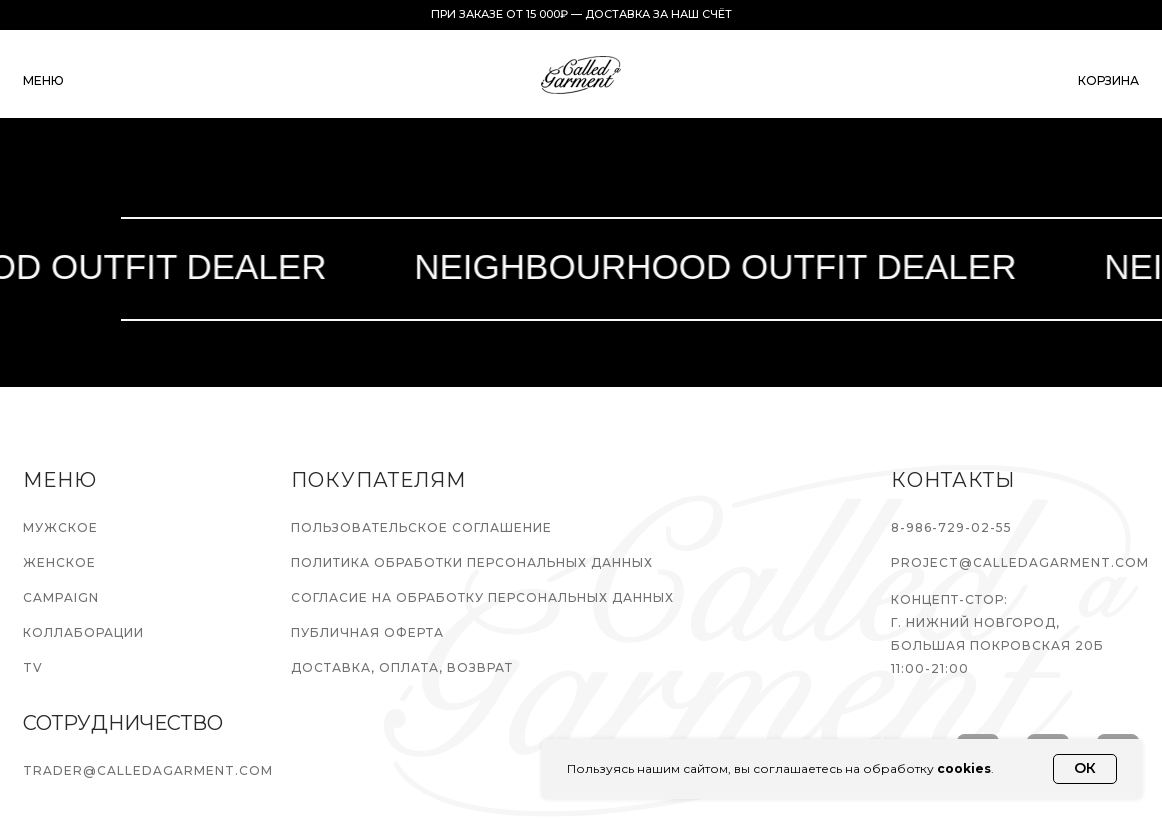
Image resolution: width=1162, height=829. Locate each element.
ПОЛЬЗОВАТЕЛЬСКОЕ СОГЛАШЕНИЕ (421, 527)
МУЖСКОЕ (60, 527)
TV (33, 667)
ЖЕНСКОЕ (59, 562)
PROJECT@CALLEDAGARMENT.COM (1020, 562)
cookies (964, 768)
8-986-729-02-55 (951, 527)
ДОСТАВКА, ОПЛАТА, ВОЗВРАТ (402, 667)
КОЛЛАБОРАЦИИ (83, 632)
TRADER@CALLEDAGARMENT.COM (148, 770)
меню (43, 80)
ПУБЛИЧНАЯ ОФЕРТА (367, 632)
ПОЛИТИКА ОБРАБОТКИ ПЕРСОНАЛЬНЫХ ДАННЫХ (472, 562)
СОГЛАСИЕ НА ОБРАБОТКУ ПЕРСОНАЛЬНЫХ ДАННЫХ (482, 597)
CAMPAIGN (61, 597)
